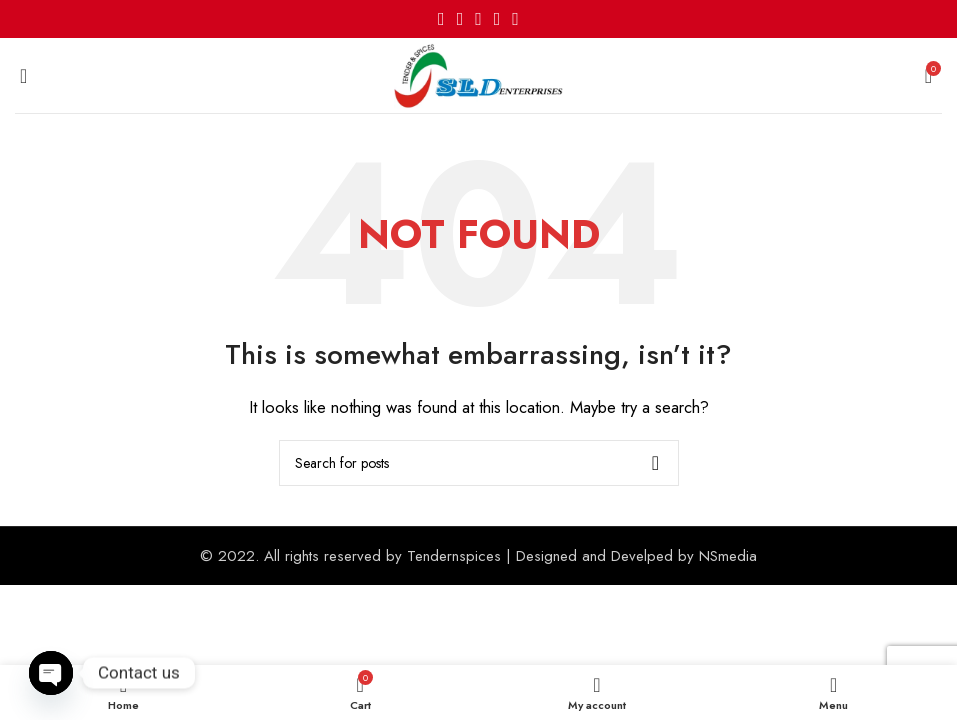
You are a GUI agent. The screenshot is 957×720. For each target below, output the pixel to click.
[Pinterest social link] (478, 19)
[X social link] (460, 19)
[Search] (479, 463)
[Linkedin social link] (497, 19)
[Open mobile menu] (23, 76)
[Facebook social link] (441, 19)
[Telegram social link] (515, 19)
